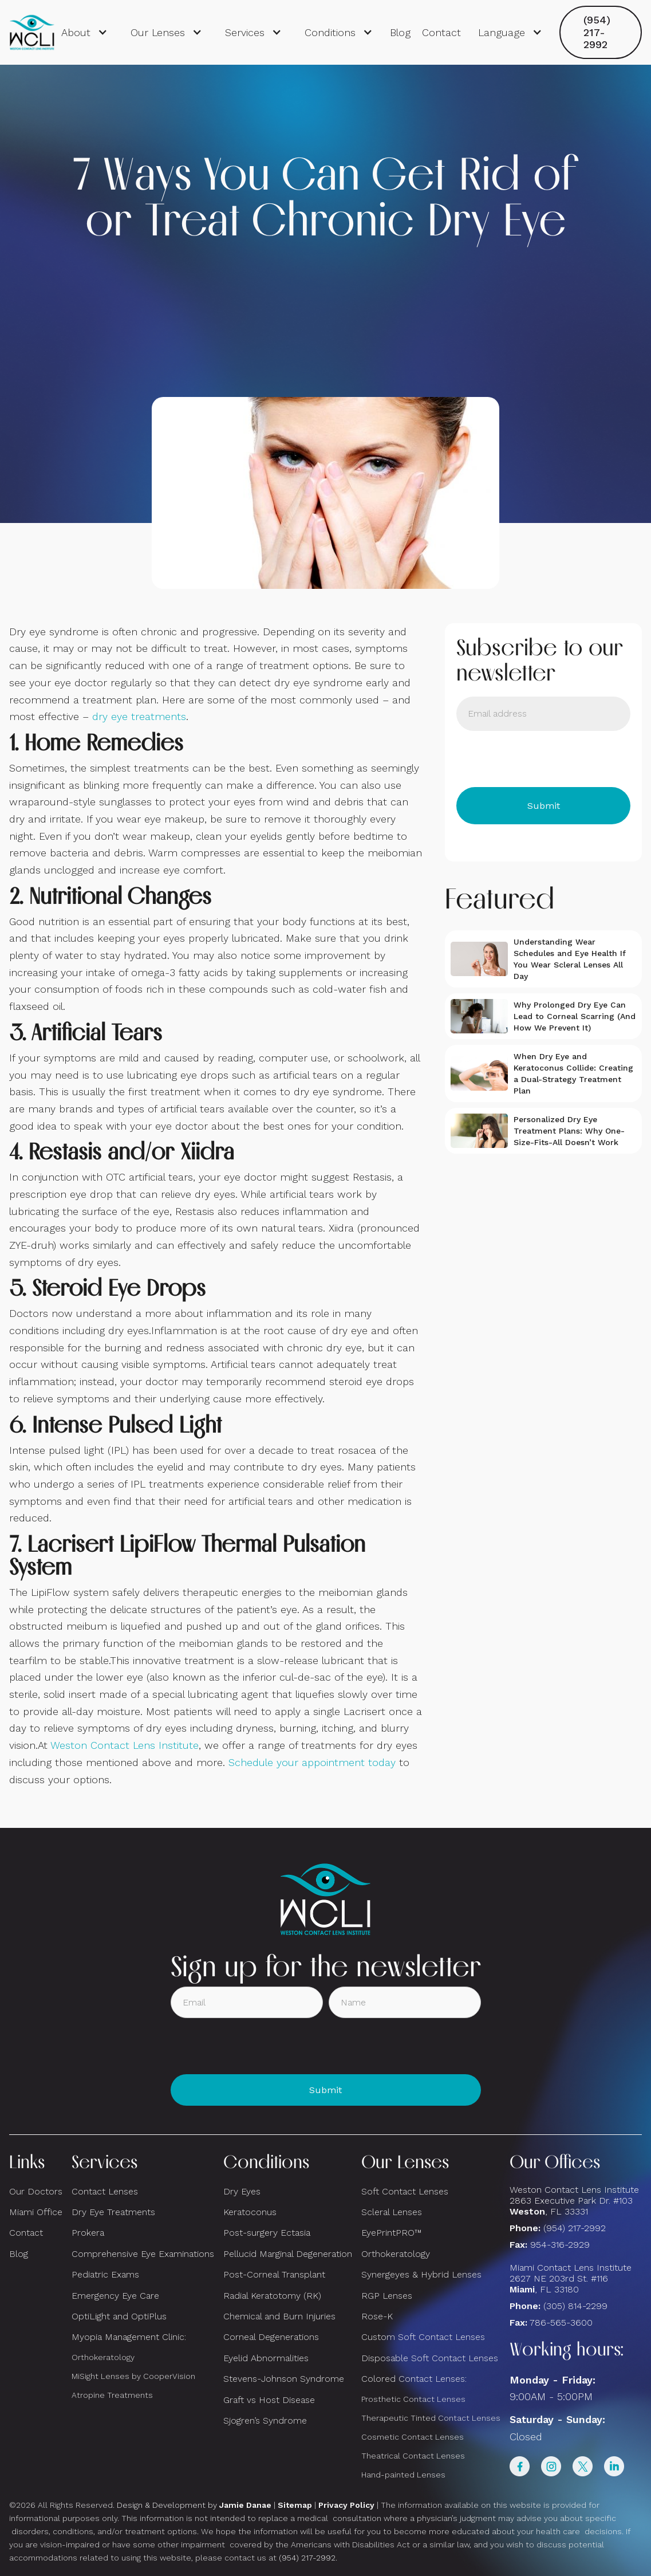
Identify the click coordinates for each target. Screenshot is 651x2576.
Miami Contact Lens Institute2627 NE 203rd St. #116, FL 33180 (571, 2278)
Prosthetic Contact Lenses (413, 2399)
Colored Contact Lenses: (414, 2378)
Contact (441, 32)
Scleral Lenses (391, 2212)
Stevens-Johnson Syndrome (283, 2378)
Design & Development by (194, 2505)
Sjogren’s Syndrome (265, 2420)
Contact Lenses (105, 2191)
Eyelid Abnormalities (266, 2358)
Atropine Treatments (112, 2395)
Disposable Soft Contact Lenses (429, 2358)
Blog (400, 32)
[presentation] (543, 759)
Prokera (88, 2232)
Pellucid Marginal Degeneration (287, 2253)
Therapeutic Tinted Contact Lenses (430, 2417)
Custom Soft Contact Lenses (423, 2336)
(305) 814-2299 (575, 2305)
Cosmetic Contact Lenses (412, 2436)
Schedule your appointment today (312, 1762)
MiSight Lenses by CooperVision (133, 2376)
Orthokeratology (103, 2357)
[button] (84, 32)
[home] (32, 33)
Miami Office (35, 2212)
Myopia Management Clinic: (129, 2336)
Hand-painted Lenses (403, 2474)
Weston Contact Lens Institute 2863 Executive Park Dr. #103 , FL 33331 (576, 2200)
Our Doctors (35, 2191)
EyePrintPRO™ (391, 2232)
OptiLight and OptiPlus (119, 2316)
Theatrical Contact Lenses (413, 2455)
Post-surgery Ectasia (266, 2232)
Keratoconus (250, 2212)
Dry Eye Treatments (113, 2212)
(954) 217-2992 (596, 32)
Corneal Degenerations (271, 2336)
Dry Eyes (242, 2191)
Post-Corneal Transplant (274, 2274)
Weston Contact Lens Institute (124, 1745)
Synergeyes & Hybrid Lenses (421, 2274)
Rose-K (377, 2316)
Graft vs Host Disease (269, 2399)
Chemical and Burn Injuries (279, 2316)
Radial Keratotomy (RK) (272, 2295)
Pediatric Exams (105, 2274)
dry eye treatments (139, 716)
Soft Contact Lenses (404, 2191)
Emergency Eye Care (115, 2295)
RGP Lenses (386, 2295)
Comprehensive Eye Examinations (143, 2253)
